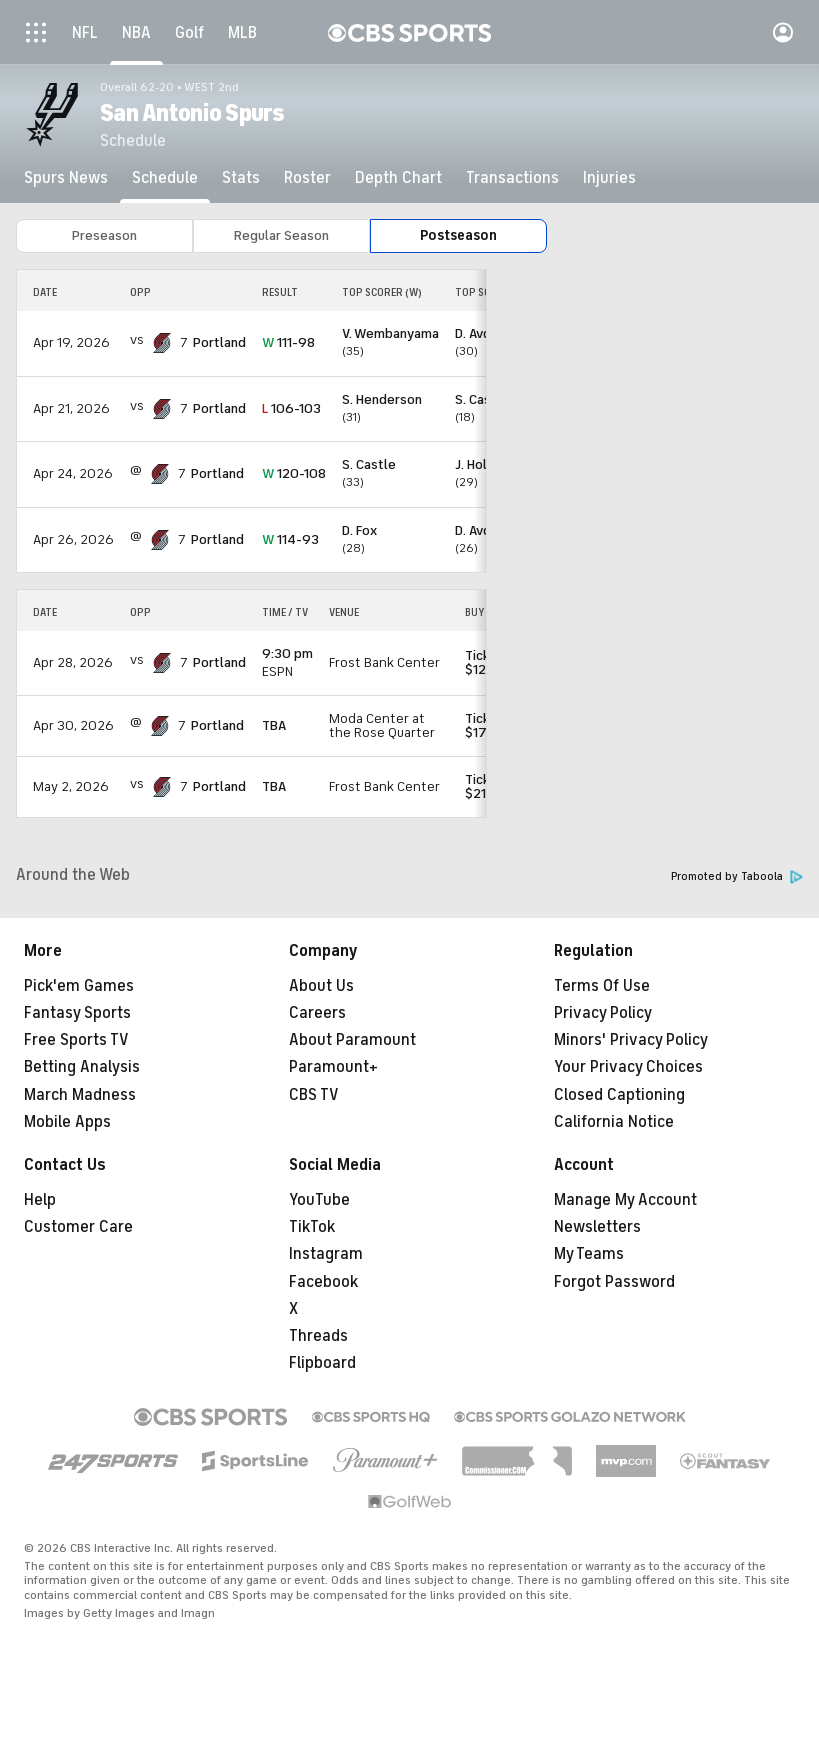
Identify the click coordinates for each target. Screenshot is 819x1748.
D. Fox (359, 530)
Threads (318, 1336)
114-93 (290, 539)
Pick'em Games (79, 986)
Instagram (326, 1254)
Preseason (104, 235)
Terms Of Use (602, 986)
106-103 (291, 408)
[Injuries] (609, 178)
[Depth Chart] (398, 178)
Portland (219, 342)
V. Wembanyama (390, 333)
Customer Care (78, 1227)
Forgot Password (614, 1282)
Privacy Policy (603, 1013)
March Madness (80, 1095)
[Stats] (241, 178)
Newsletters (597, 1227)
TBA (274, 725)
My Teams (589, 1254)
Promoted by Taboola (737, 876)
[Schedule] (165, 178)
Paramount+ (333, 1067)
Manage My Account (625, 1200)
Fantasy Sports (77, 1013)
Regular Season (281, 235)
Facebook (323, 1282)
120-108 (294, 473)
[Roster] (307, 178)
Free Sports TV (76, 1040)
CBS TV (314, 1095)
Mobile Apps (67, 1122)
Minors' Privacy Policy (631, 1040)
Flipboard (322, 1363)
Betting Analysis (82, 1067)
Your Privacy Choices (628, 1067)
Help (40, 1200)
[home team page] (162, 343)
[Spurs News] (66, 178)
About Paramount (352, 1040)
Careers (317, 1013)
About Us (321, 986)
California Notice (614, 1122)
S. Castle (369, 464)
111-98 (288, 342)
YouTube (319, 1200)
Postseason (458, 235)
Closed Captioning (619, 1095)
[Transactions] (512, 178)
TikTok (312, 1227)
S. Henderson (382, 399)
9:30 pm (287, 653)
